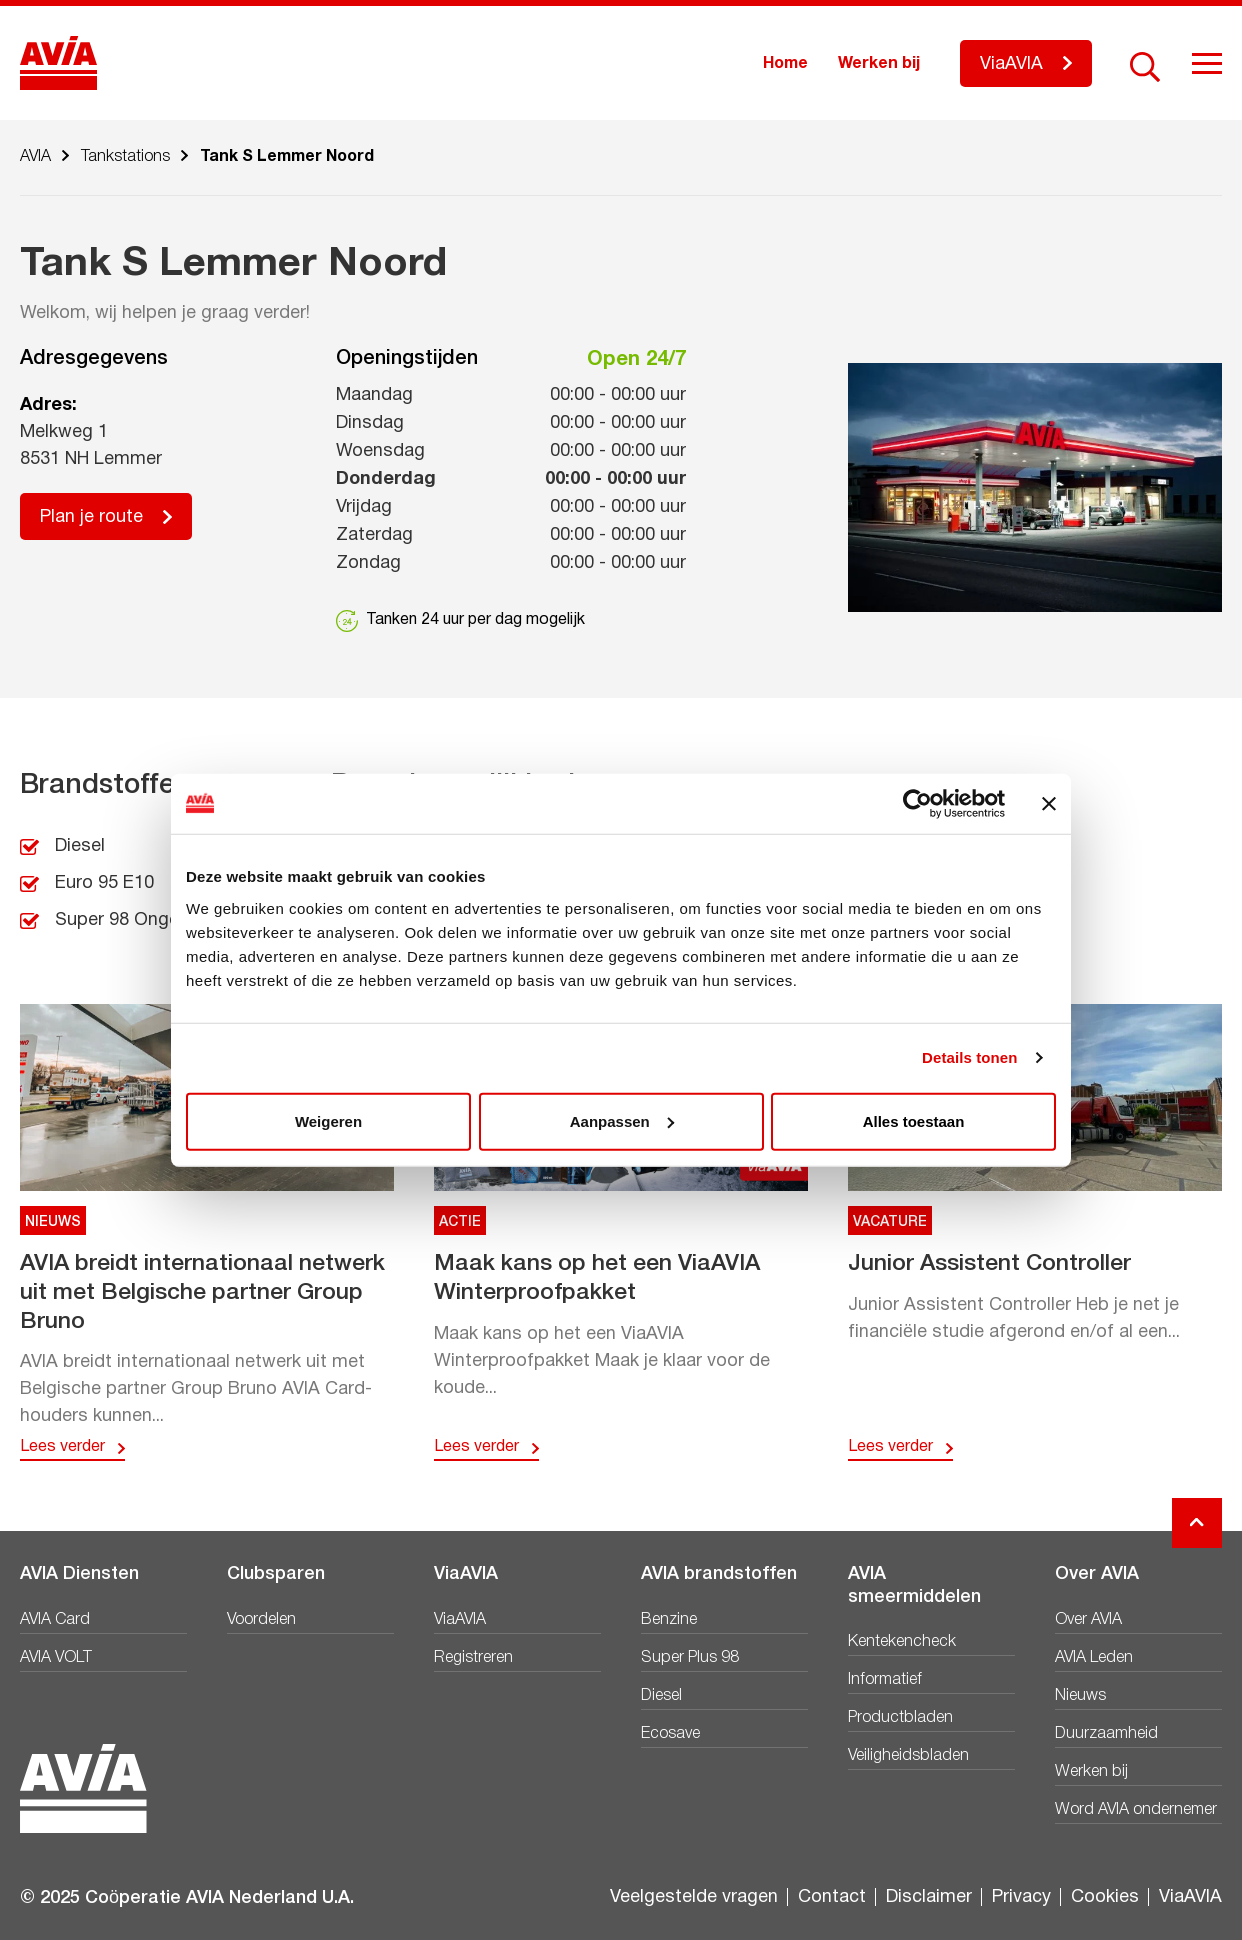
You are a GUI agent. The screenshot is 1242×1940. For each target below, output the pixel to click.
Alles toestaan (914, 1120)
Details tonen (969, 1057)
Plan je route (91, 517)
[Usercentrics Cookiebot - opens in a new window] (917, 804)
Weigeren (328, 1120)
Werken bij (879, 64)
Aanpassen (622, 1120)
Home (785, 64)
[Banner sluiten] (1049, 804)
